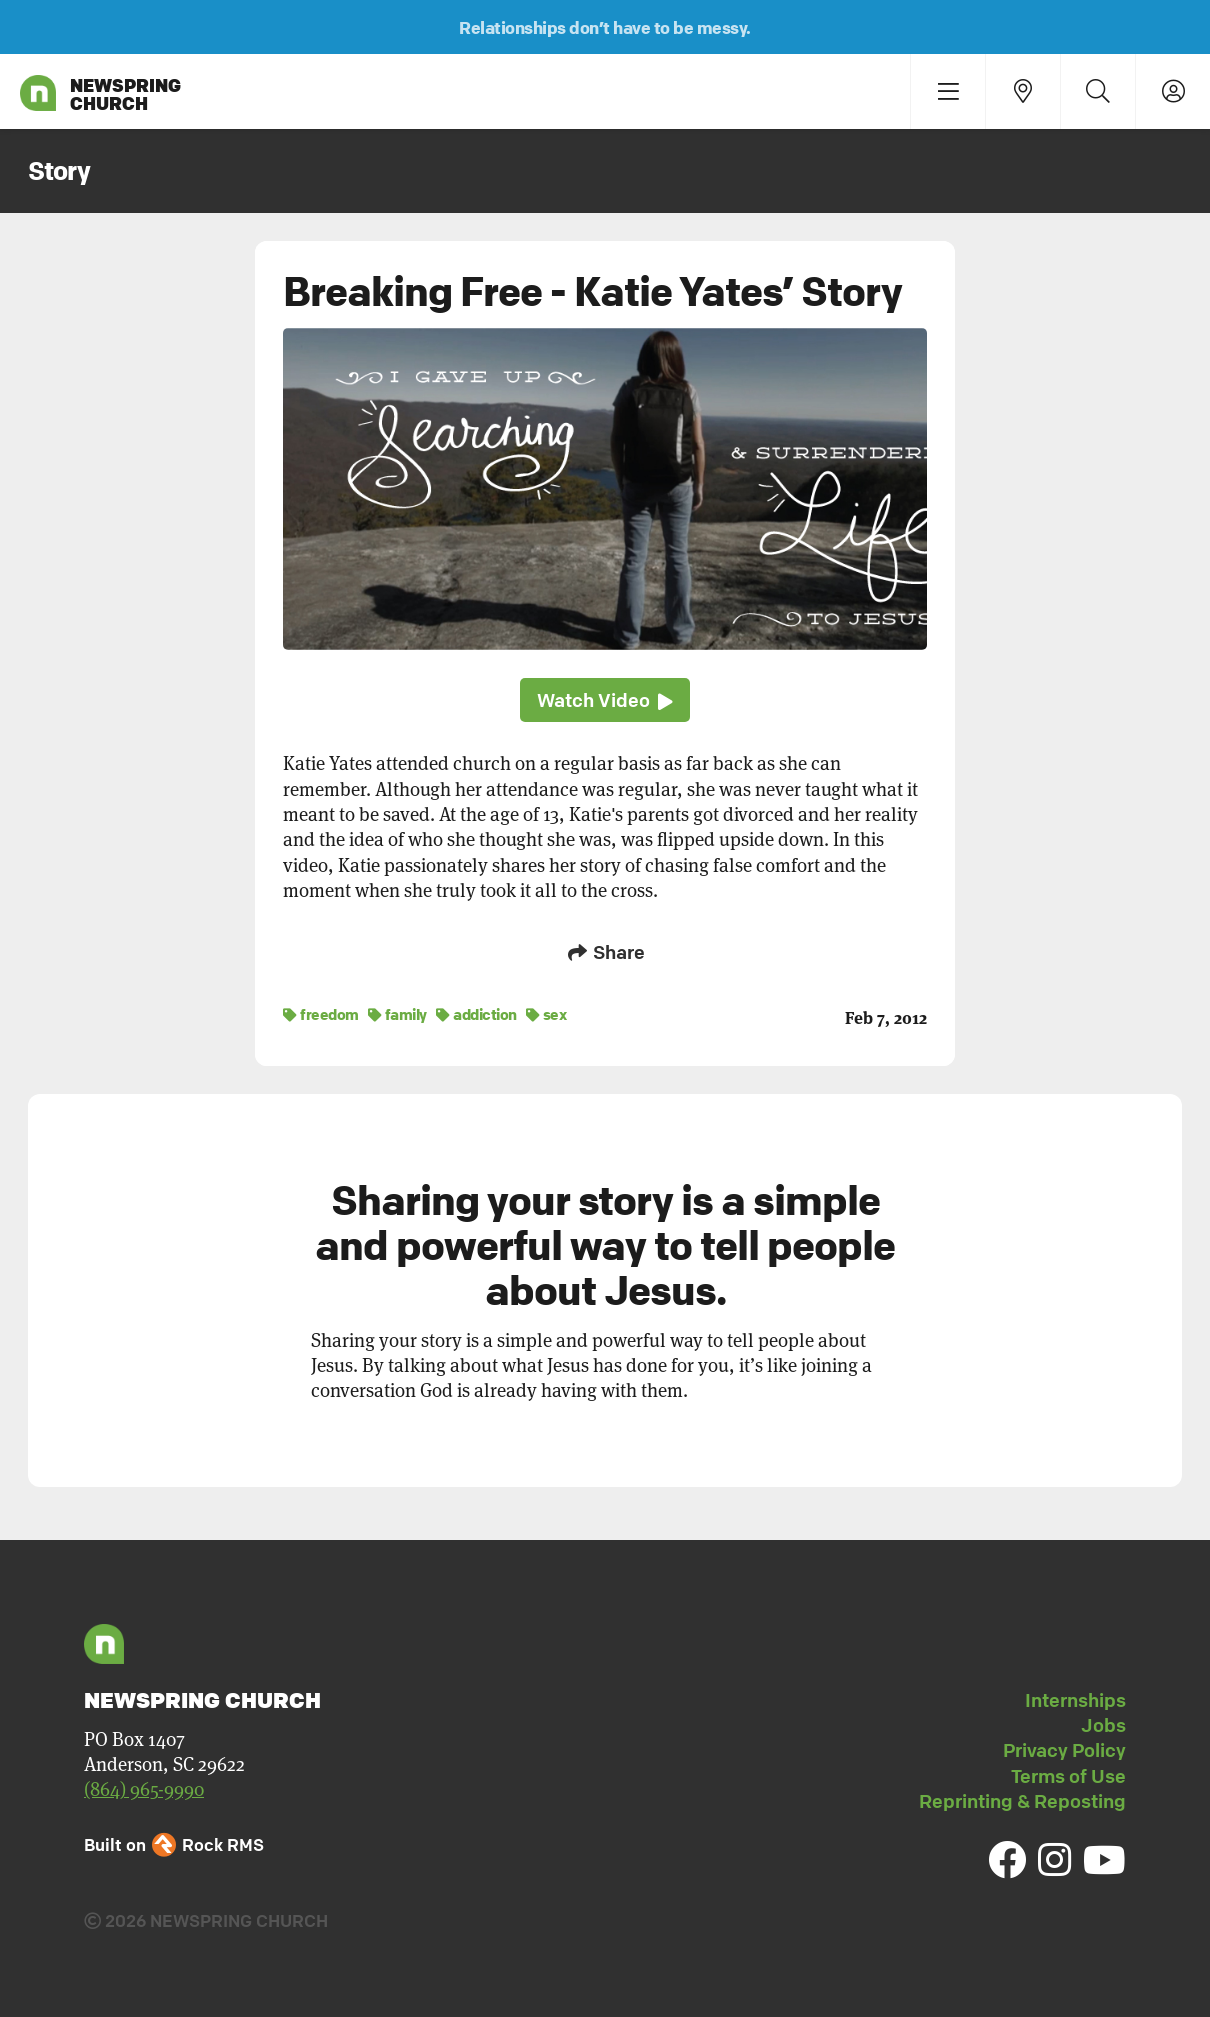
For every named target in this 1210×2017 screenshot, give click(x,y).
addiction (476, 1013)
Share (605, 952)
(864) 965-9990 (144, 1788)
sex (546, 1013)
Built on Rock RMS (174, 1843)
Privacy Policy (1064, 1749)
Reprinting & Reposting (1022, 1800)
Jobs (1103, 1724)
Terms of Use (1068, 1775)
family (397, 1013)
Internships (1075, 1699)
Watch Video (605, 700)
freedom (321, 1013)
